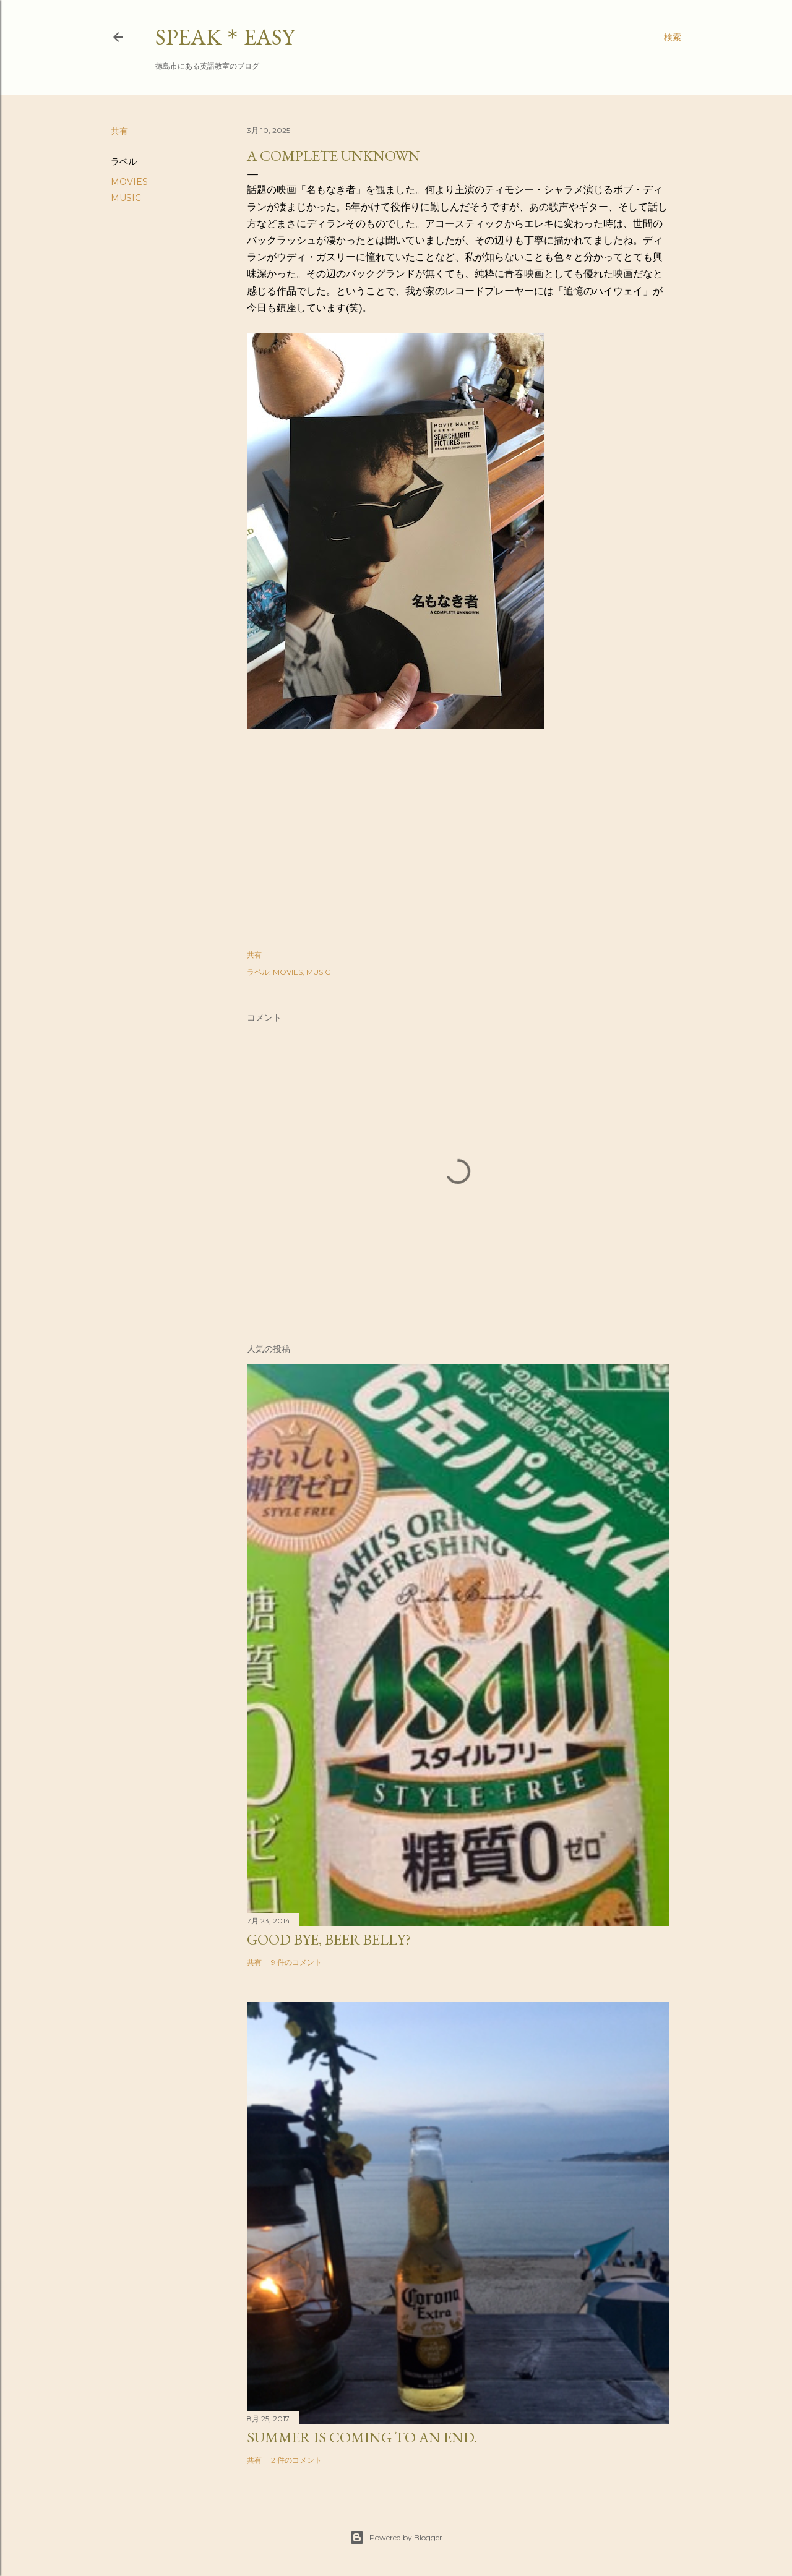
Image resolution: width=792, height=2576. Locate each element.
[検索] (672, 37)
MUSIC (126, 197)
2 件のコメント (296, 2460)
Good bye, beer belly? (329, 1939)
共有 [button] (119, 131)
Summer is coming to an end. (362, 2437)
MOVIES (129, 181)
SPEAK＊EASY (225, 36)
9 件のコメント (296, 1962)
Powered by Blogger (396, 2537)
